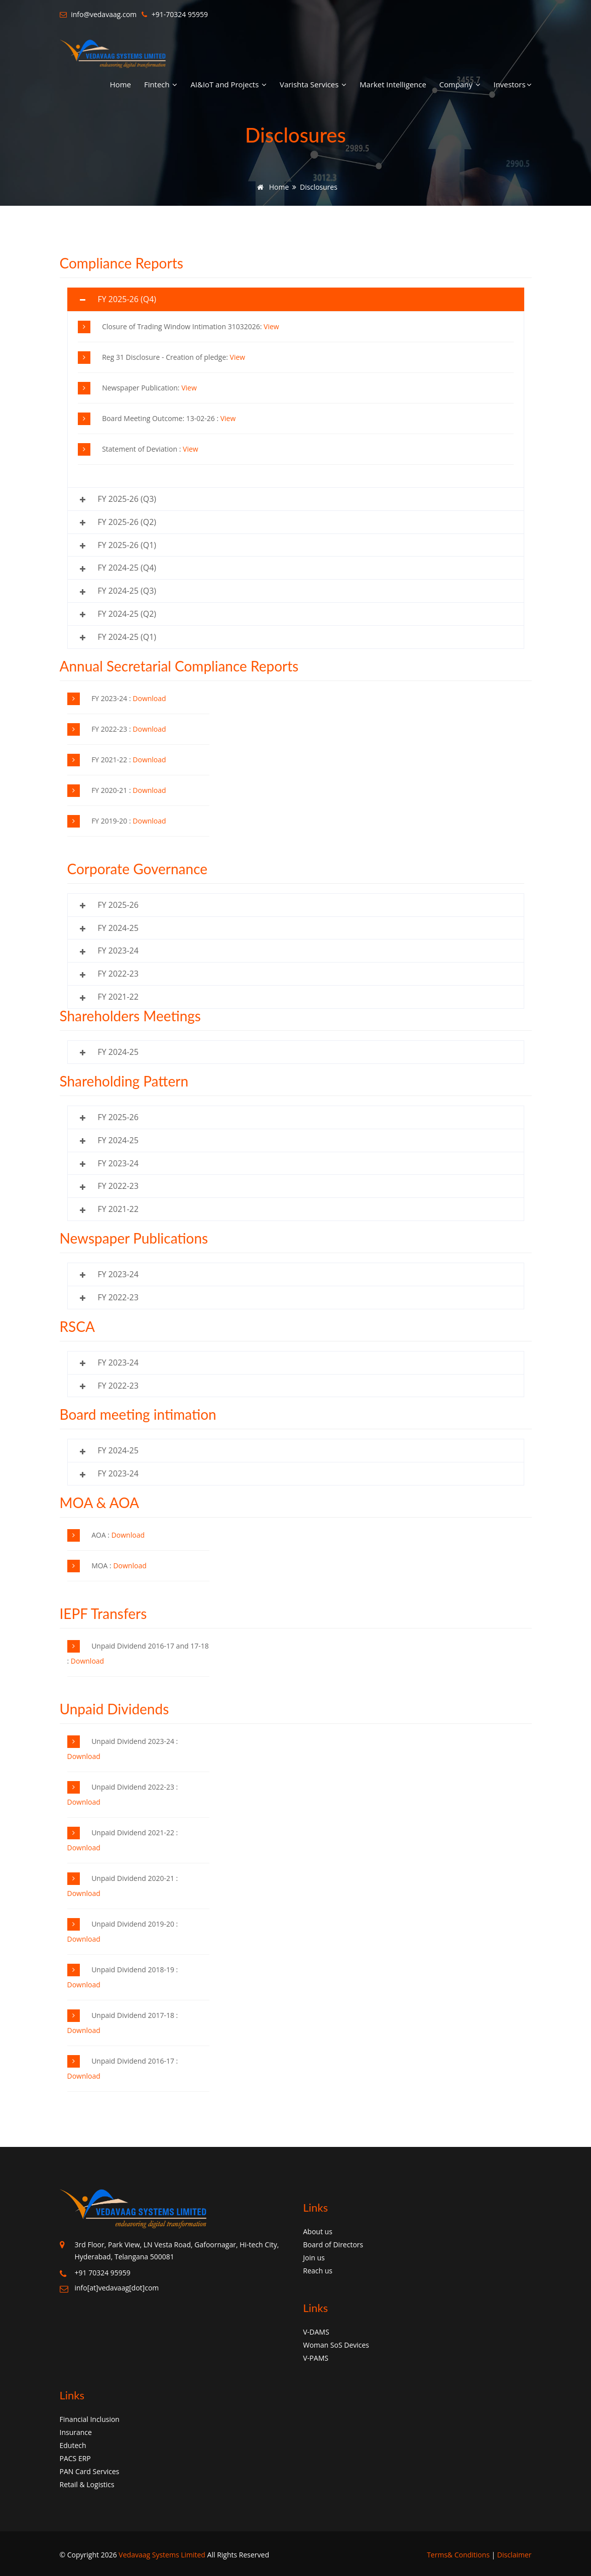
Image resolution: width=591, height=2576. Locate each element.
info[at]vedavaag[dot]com (117, 2287)
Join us (314, 2257)
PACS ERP (75, 2458)
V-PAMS (315, 2358)
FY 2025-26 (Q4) (127, 299)
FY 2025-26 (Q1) (127, 545)
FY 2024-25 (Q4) (127, 567)
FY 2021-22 (118, 996)
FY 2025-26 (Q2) (127, 521)
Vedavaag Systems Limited (162, 2554)
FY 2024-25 (118, 927)
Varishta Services (313, 84)
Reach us (317, 2270)
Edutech (73, 2445)
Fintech (160, 84)
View (271, 326)
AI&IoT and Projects (228, 84)
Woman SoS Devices (336, 2345)
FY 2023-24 (118, 950)
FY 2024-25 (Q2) (127, 613)
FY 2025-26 (118, 904)
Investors (513, 84)
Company (460, 84)
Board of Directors (333, 2244)
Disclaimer (514, 2554)
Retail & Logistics (87, 2484)
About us (317, 2231)
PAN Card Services (90, 2471)
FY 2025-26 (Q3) (127, 498)
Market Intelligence (393, 84)
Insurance (76, 2432)
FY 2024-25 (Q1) (127, 636)
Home (120, 84)
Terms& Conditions (458, 2554)
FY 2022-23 (118, 973)
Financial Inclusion (90, 2419)
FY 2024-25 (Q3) (127, 590)
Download (149, 698)
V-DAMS (316, 2332)
